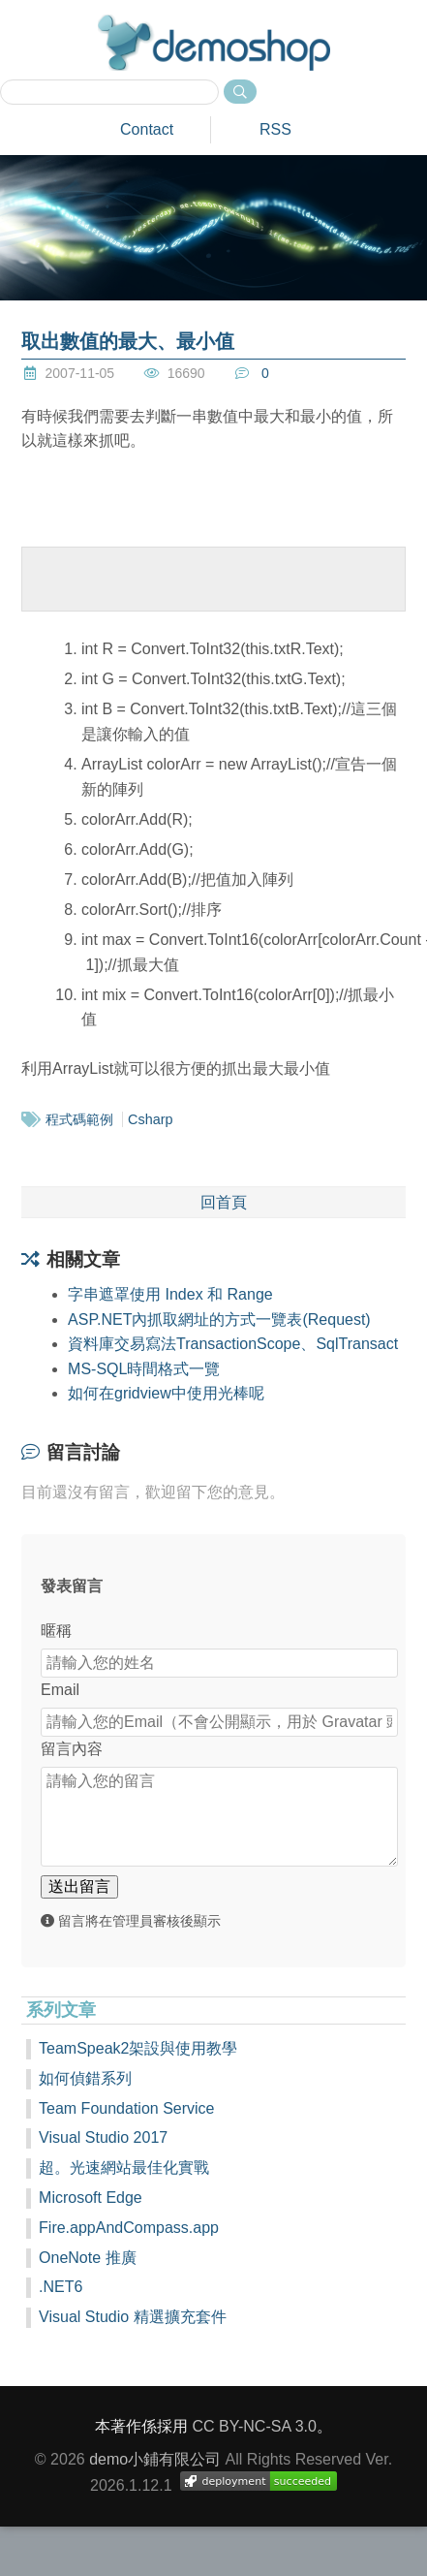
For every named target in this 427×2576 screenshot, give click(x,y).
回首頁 (223, 1202)
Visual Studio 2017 (103, 2137)
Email (60, 1689)
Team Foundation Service (126, 2108)
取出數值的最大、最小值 (127, 341)
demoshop (214, 43)
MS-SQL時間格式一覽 (144, 1369)
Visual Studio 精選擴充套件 (133, 2317)
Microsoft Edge (90, 2197)
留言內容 (72, 1749)
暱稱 (56, 1630)
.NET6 (60, 2286)
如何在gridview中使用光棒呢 (166, 1393)
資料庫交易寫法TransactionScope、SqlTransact (233, 1343)
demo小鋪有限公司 (155, 2459)
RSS (275, 129)
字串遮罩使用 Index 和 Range (170, 1294)
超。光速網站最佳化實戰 (124, 2167)
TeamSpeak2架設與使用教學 (138, 2048)
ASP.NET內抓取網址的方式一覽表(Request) (219, 1319)
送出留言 (79, 1886)
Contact (146, 129)
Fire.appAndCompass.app (129, 2227)
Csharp (150, 1119)
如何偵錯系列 (85, 2078)
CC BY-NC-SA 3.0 (255, 2426)
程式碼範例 (79, 1119)
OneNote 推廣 (87, 2257)
